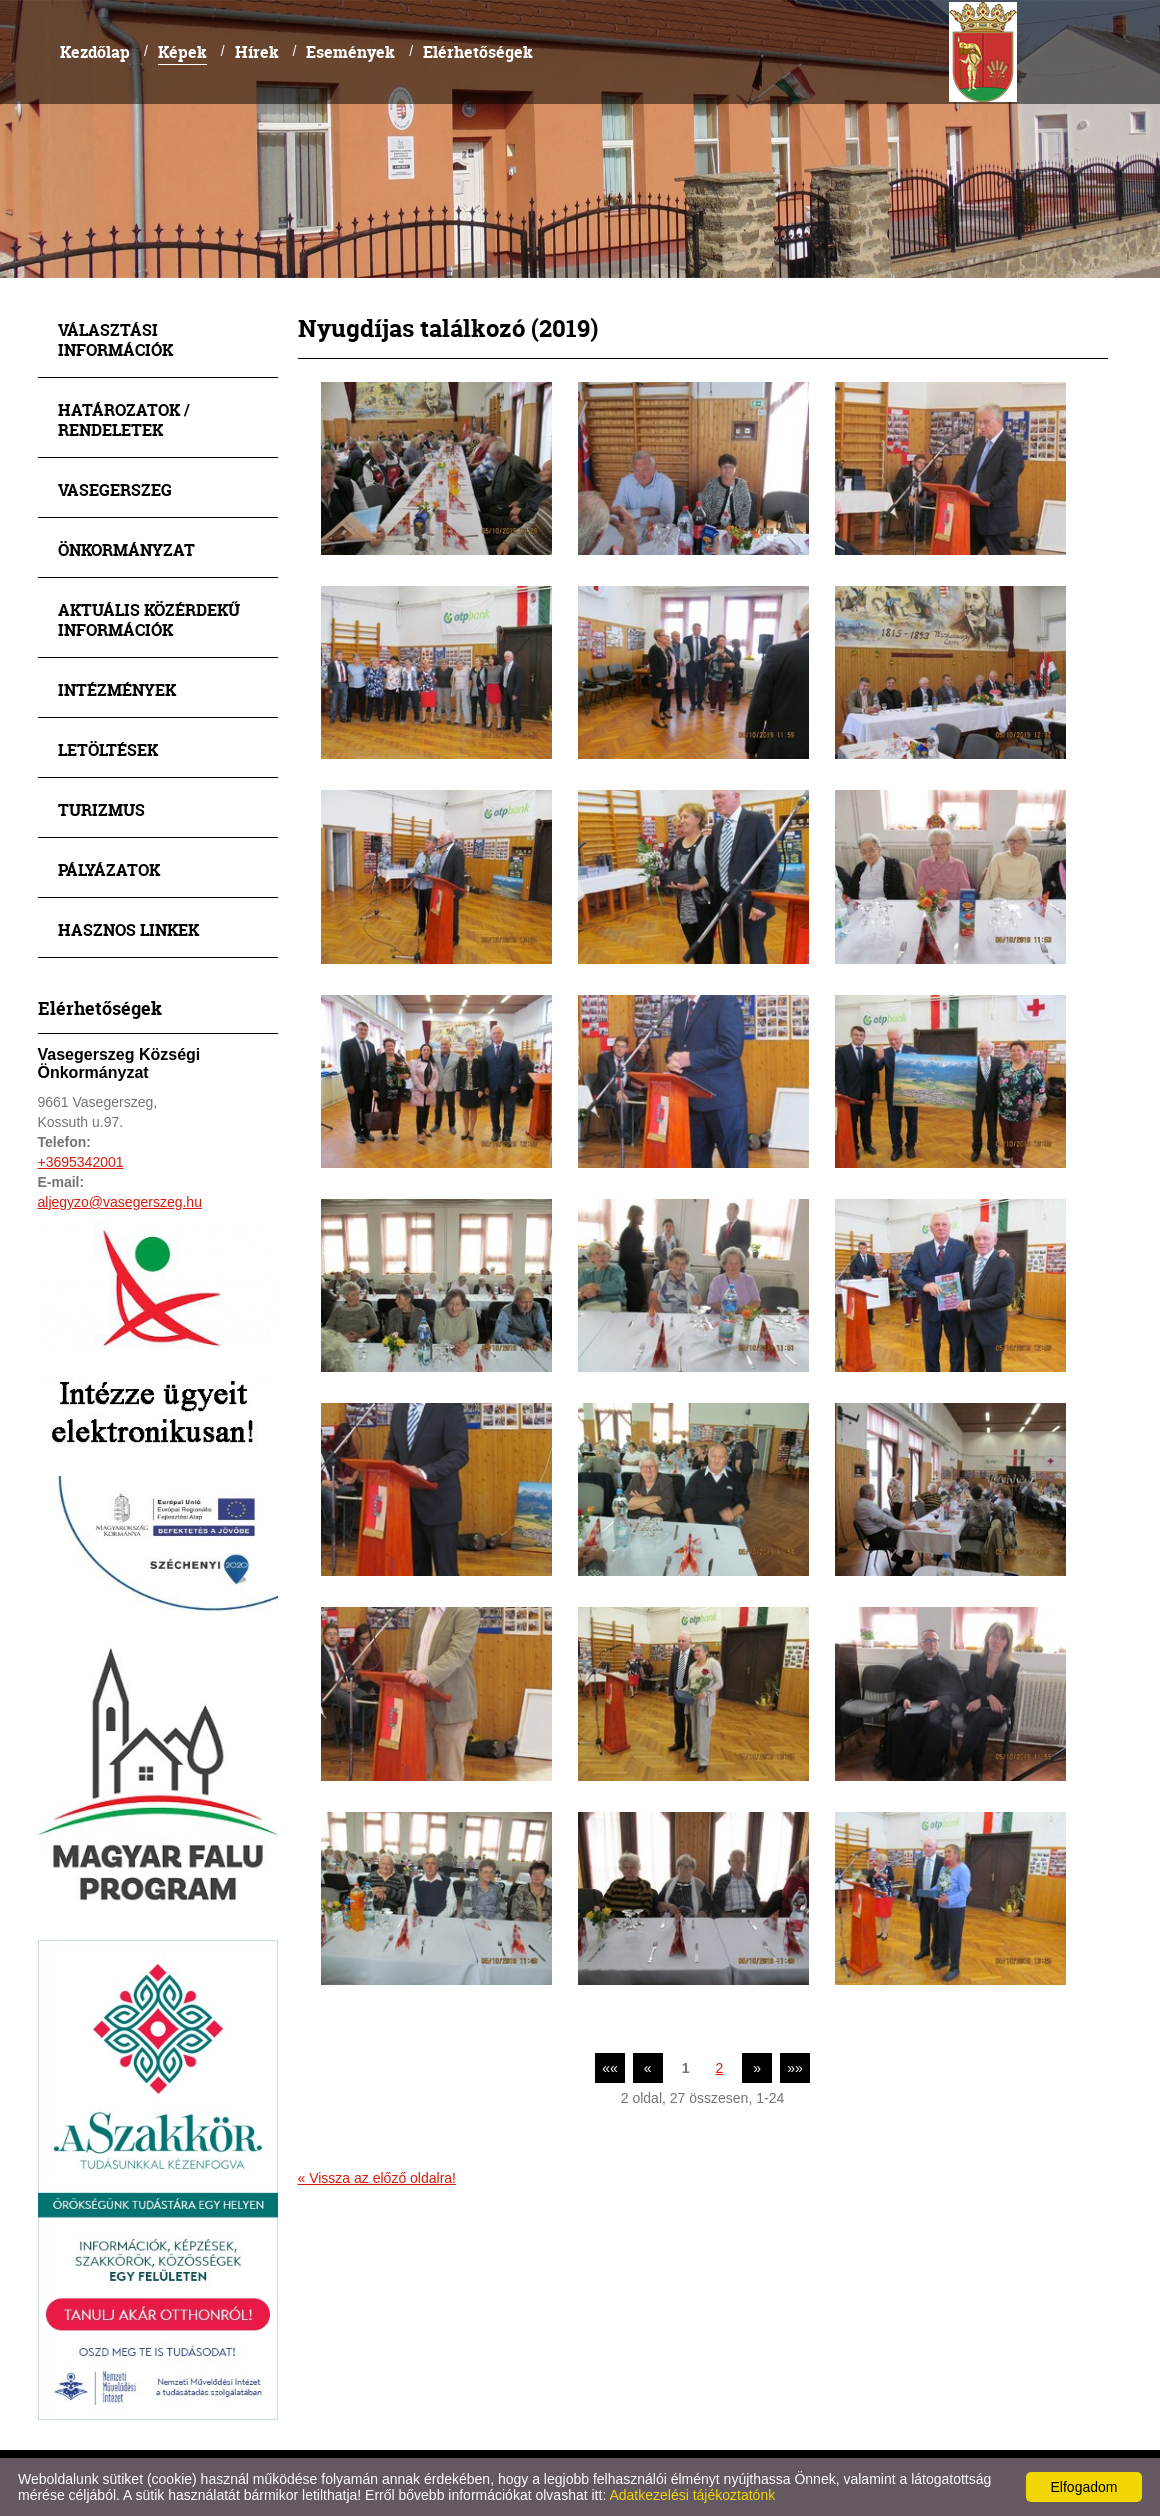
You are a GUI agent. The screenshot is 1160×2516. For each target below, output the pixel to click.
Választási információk (115, 339)
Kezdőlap (95, 51)
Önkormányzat (126, 549)
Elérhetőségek (478, 51)
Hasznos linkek (128, 929)
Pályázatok (109, 869)
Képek (182, 51)
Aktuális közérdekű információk (149, 619)
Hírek (257, 51)
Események (350, 51)
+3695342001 (81, 1162)
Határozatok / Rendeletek (124, 419)
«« (610, 2068)
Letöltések (108, 749)
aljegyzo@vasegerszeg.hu (120, 1202)
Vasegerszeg (115, 489)
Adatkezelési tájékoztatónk (692, 2495)
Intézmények (117, 689)
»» (795, 2068)
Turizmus (101, 809)
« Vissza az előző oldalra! (377, 2178)
